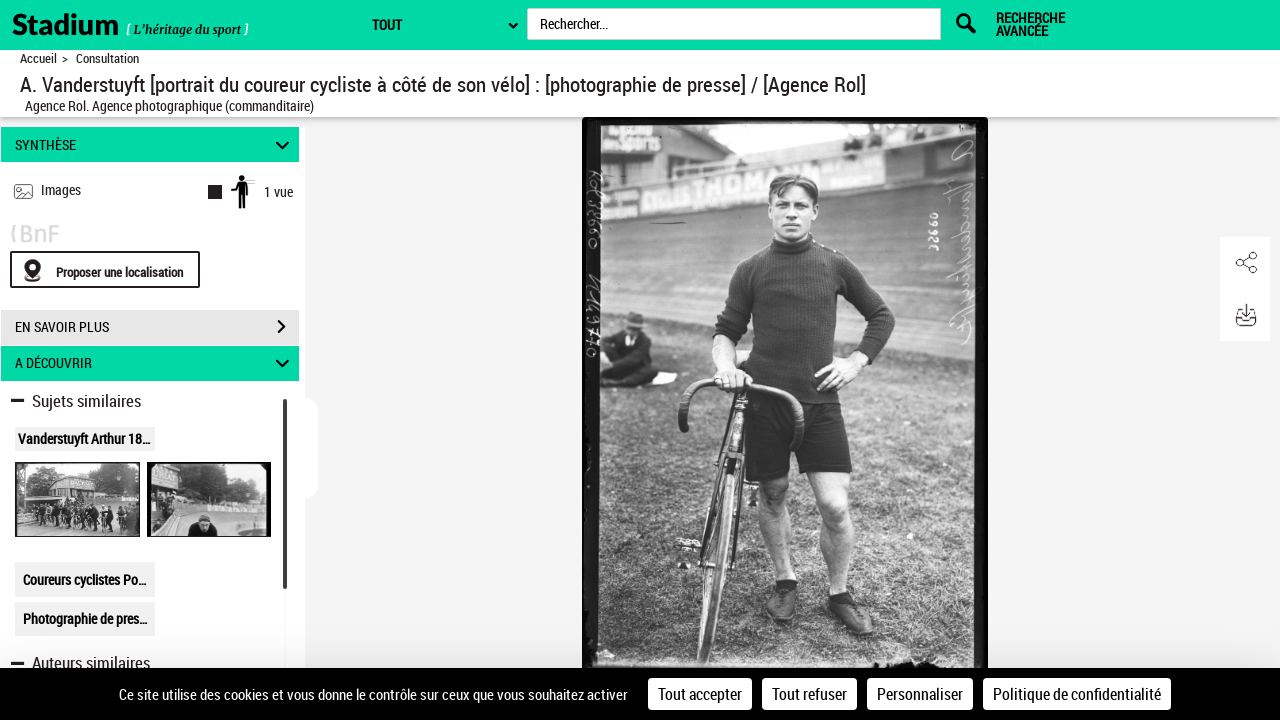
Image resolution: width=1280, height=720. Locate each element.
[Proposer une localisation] (105, 269)
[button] (1245, 263)
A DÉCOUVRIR (155, 363)
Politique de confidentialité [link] (1077, 694)
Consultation (107, 58)
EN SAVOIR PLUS (157, 327)
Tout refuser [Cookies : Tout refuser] (809, 694)
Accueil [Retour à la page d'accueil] (38, 58)
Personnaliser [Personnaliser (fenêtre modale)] (920, 694)
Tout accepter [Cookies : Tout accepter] (700, 694)
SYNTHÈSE (155, 144)
